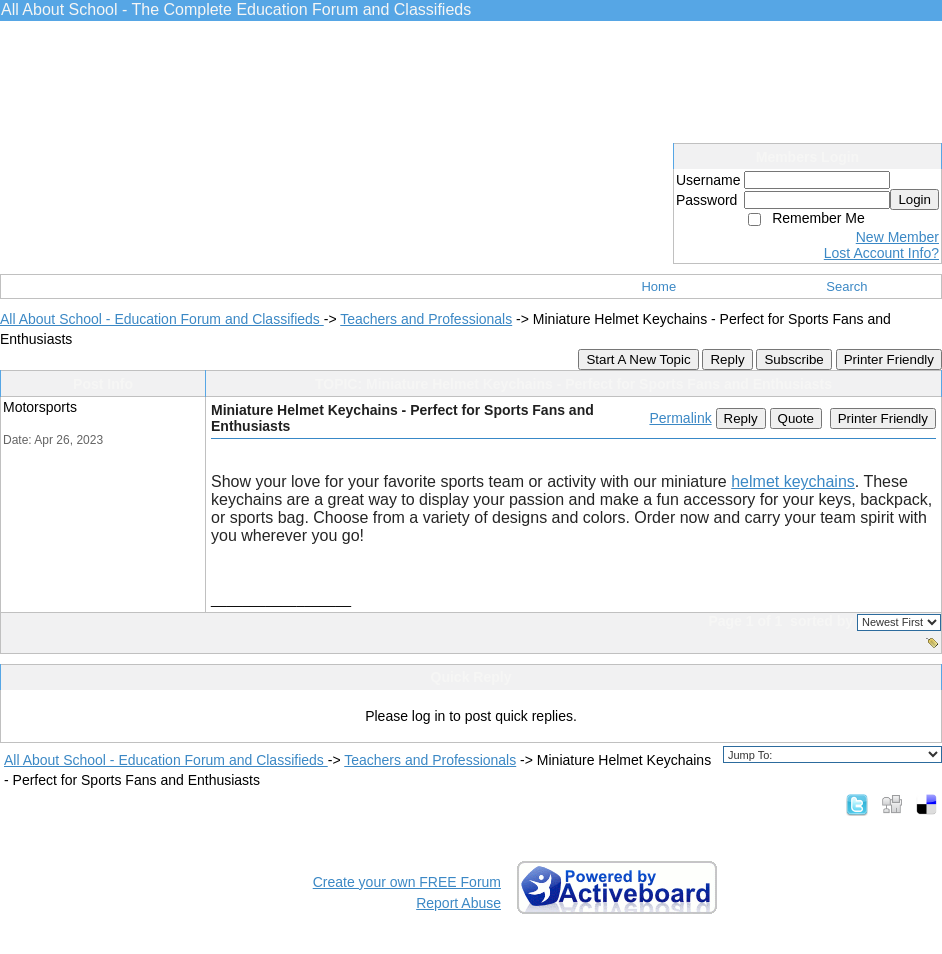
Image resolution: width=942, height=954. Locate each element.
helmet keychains (793, 481)
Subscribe (793, 359)
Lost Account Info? (881, 253)
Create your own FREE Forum (407, 882)
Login (914, 199)
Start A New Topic (638, 359)
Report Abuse (458, 903)
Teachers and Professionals (426, 319)
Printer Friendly (889, 359)
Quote (796, 418)
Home (658, 286)
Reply (727, 359)
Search (846, 286)
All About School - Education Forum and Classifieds (162, 319)
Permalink (680, 418)
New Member (897, 237)
